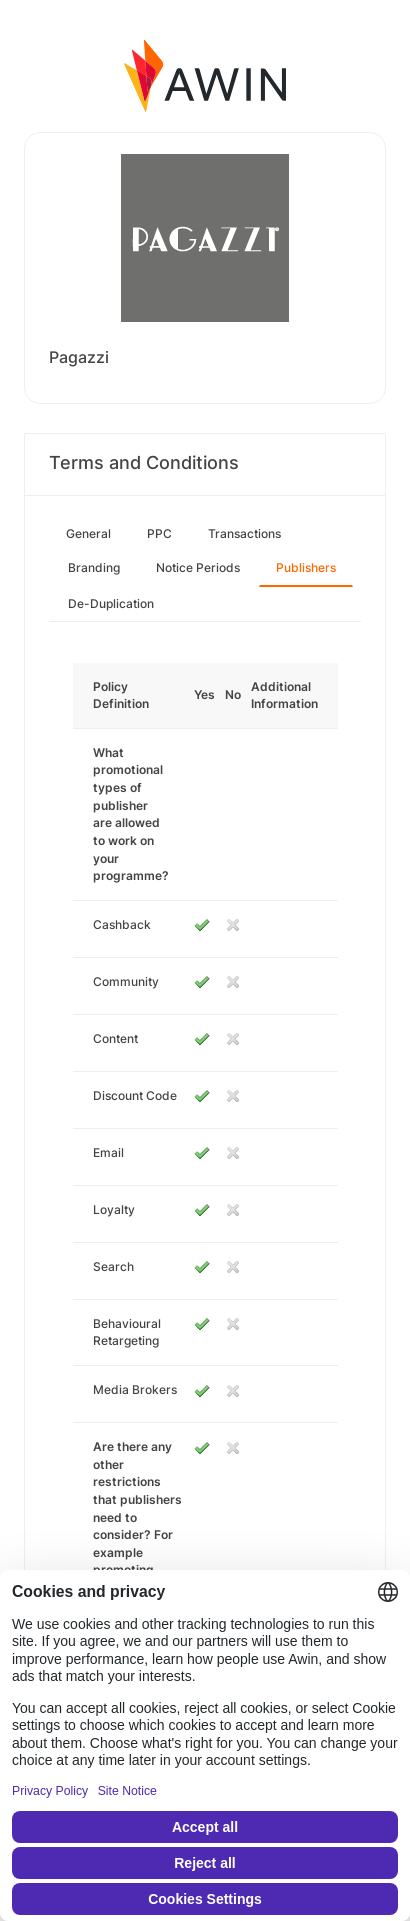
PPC (159, 533)
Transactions (244, 533)
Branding (94, 567)
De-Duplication (111, 603)
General (88, 533)
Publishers (306, 567)
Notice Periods (198, 567)
